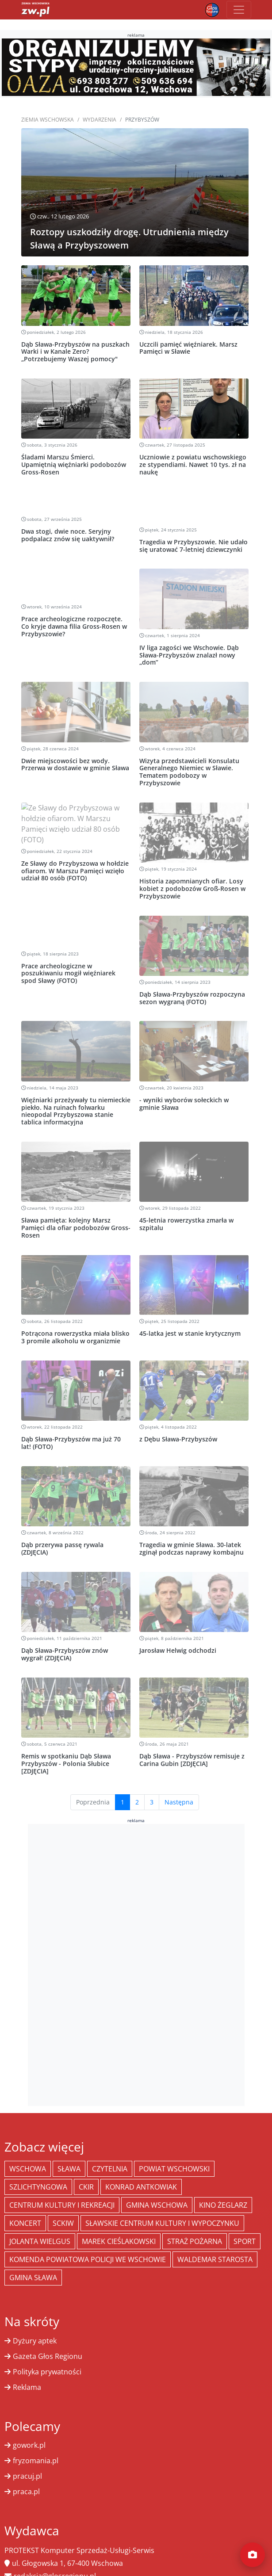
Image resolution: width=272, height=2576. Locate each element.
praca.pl (26, 2470)
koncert (25, 2202)
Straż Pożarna (194, 2220)
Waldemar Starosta (215, 2238)
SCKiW (63, 2202)
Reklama (27, 2366)
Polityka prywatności (47, 2350)
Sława (68, 2147)
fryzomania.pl (35, 2439)
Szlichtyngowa (38, 2166)
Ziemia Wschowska (47, 119)
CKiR (86, 2166)
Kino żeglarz (223, 2184)
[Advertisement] (136, 1942)
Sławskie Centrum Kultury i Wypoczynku (162, 2202)
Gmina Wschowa (157, 2184)
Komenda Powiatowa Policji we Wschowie (87, 2238)
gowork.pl (29, 2424)
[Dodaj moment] (252, 2554)
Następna (179, 1781)
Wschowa (27, 2147)
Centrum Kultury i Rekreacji (62, 2184)
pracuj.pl (27, 2455)
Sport (245, 2220)
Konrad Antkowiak (141, 2166)
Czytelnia (109, 2147)
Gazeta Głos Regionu (47, 2335)
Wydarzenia (99, 119)
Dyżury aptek (35, 2319)
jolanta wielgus (39, 2220)
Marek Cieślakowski (119, 2220)
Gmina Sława (33, 2256)
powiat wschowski (174, 2147)
